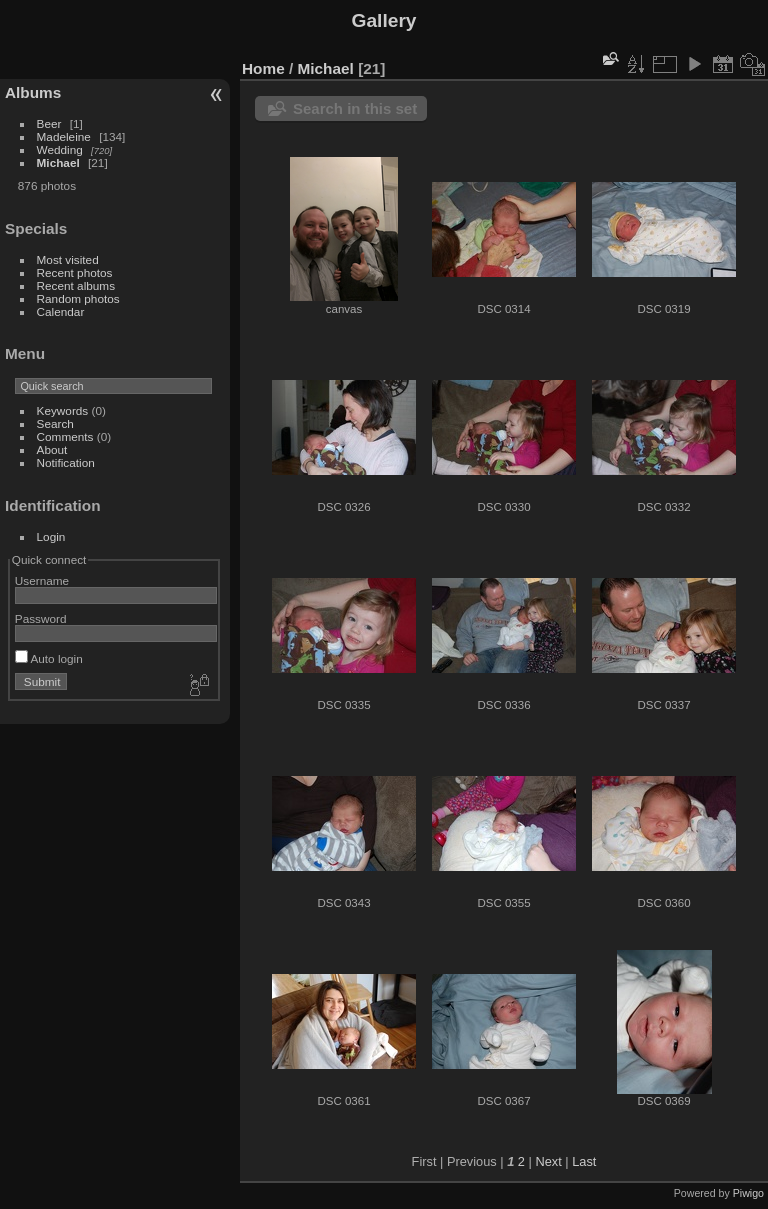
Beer (49, 123)
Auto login (49, 658)
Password (41, 618)
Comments (65, 436)
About (52, 449)
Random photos (78, 298)
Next (548, 1161)
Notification (66, 462)
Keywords (63, 410)
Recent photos (75, 272)
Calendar (61, 311)
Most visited (68, 259)
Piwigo (748, 1193)
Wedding (60, 149)
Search (55, 423)
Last (584, 1161)
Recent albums (76, 285)
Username (42, 580)
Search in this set (355, 108)
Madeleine (64, 136)
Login (51, 536)
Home (263, 68)
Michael (58, 162)
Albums (33, 92)
